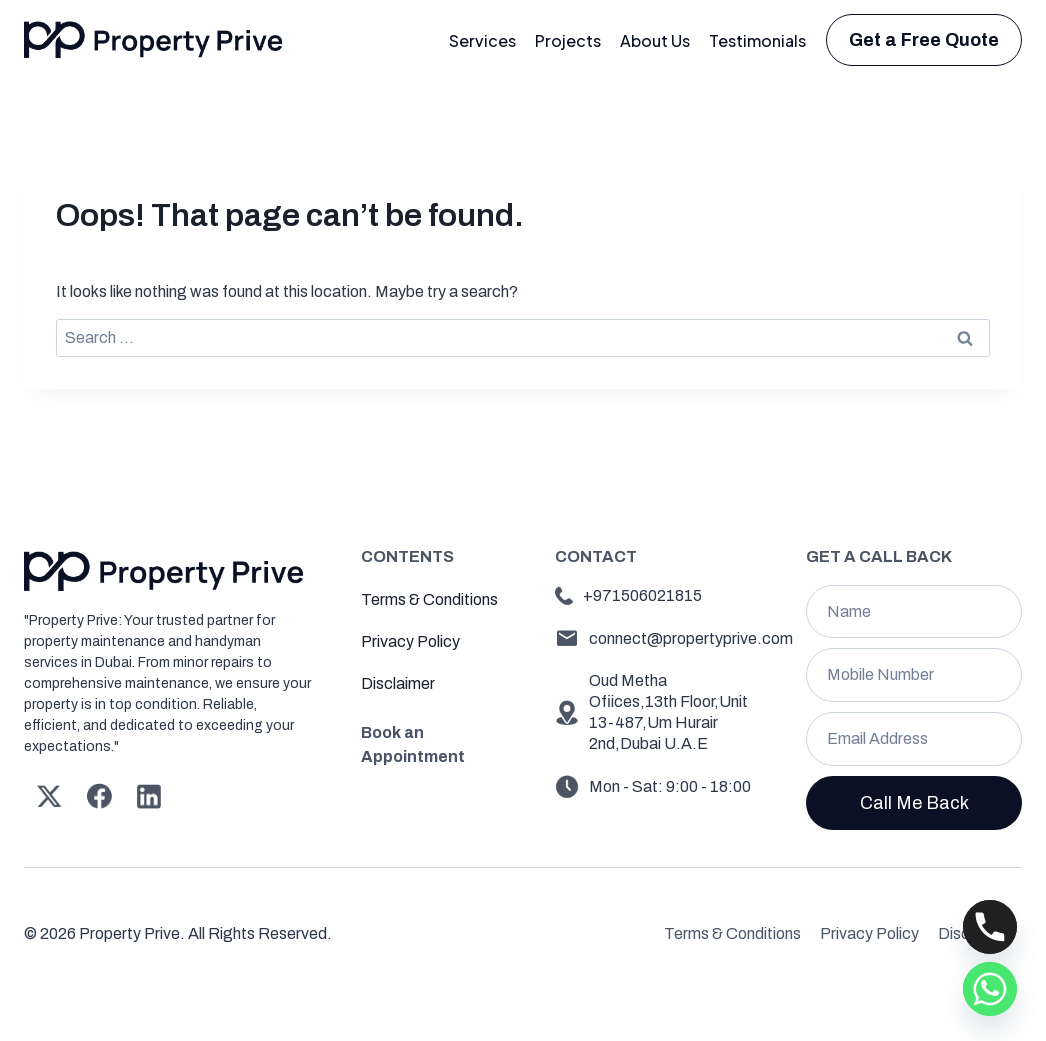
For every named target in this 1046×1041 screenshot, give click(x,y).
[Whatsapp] (990, 989)
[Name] (914, 612)
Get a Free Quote (924, 40)
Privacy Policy (410, 641)
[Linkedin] (149, 796)
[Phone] (990, 927)
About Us (655, 40)
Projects (568, 40)
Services (482, 40)
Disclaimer (398, 683)
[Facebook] (99, 796)
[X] (49, 796)
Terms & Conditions (429, 599)
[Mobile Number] (914, 675)
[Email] (914, 739)
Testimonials (757, 40)
